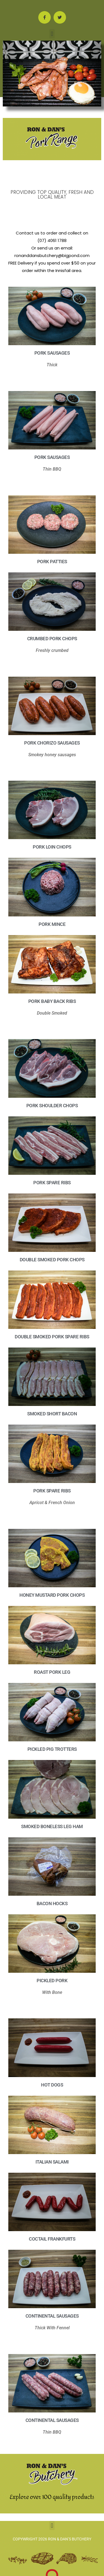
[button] (52, 33)
